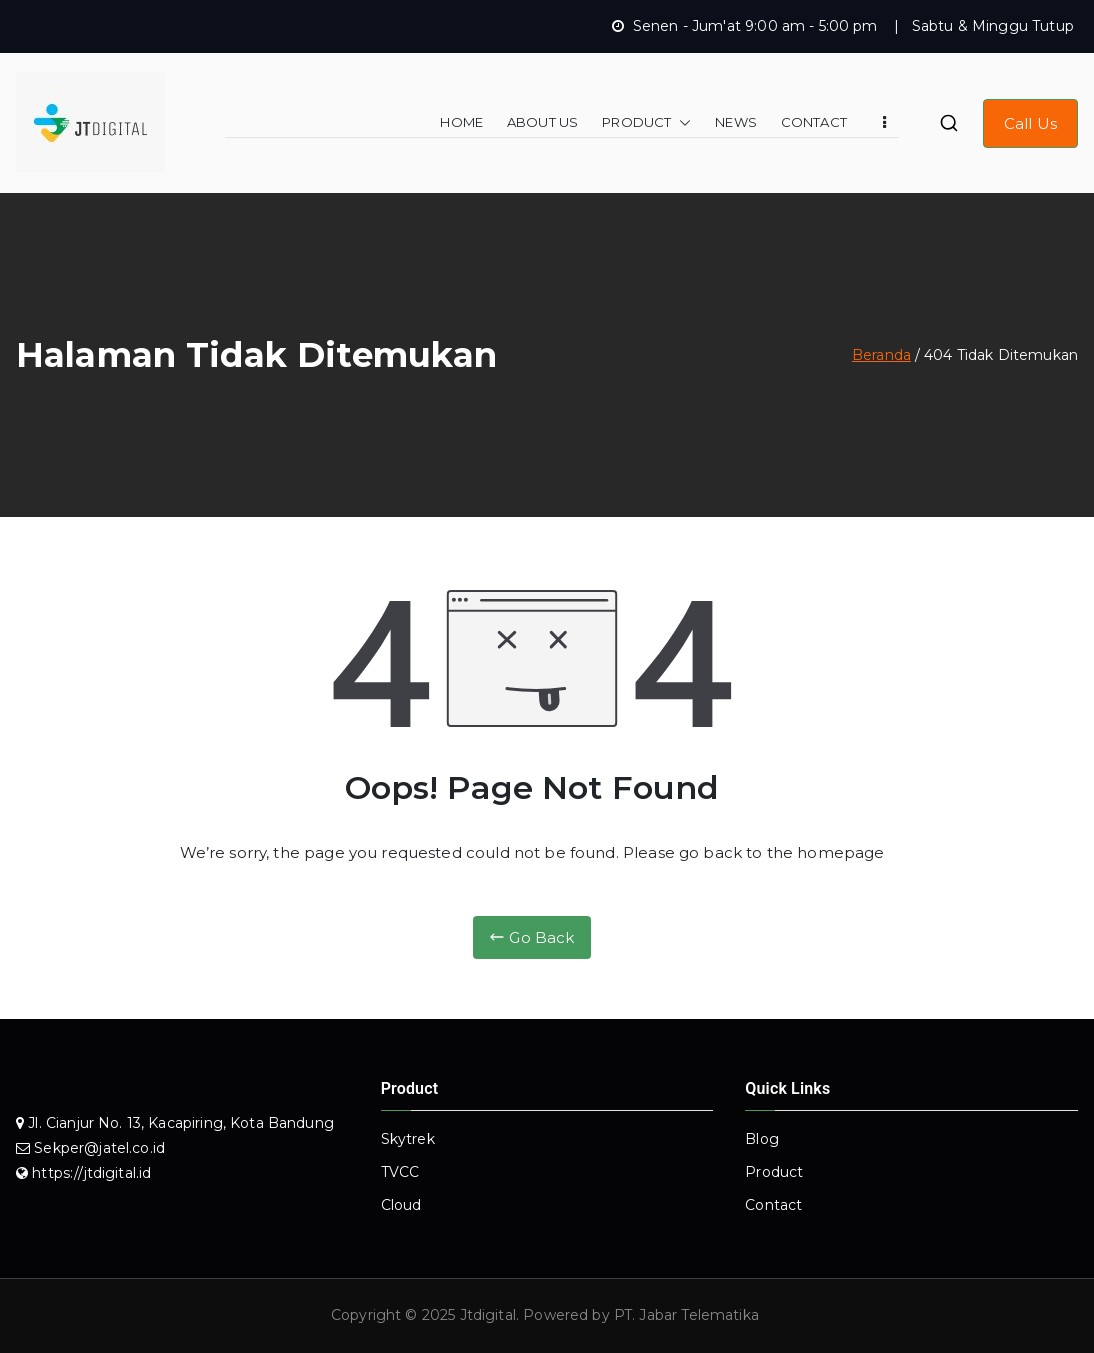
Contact (773, 1205)
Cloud (401, 1205)
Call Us (1030, 123)
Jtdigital (488, 1315)
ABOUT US (542, 122)
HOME (461, 122)
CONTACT (814, 122)
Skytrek (408, 1139)
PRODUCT (646, 122)
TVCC (400, 1172)
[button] (681, 122)
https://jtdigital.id (91, 1173)
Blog (762, 1139)
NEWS (736, 122)
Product (774, 1172)
